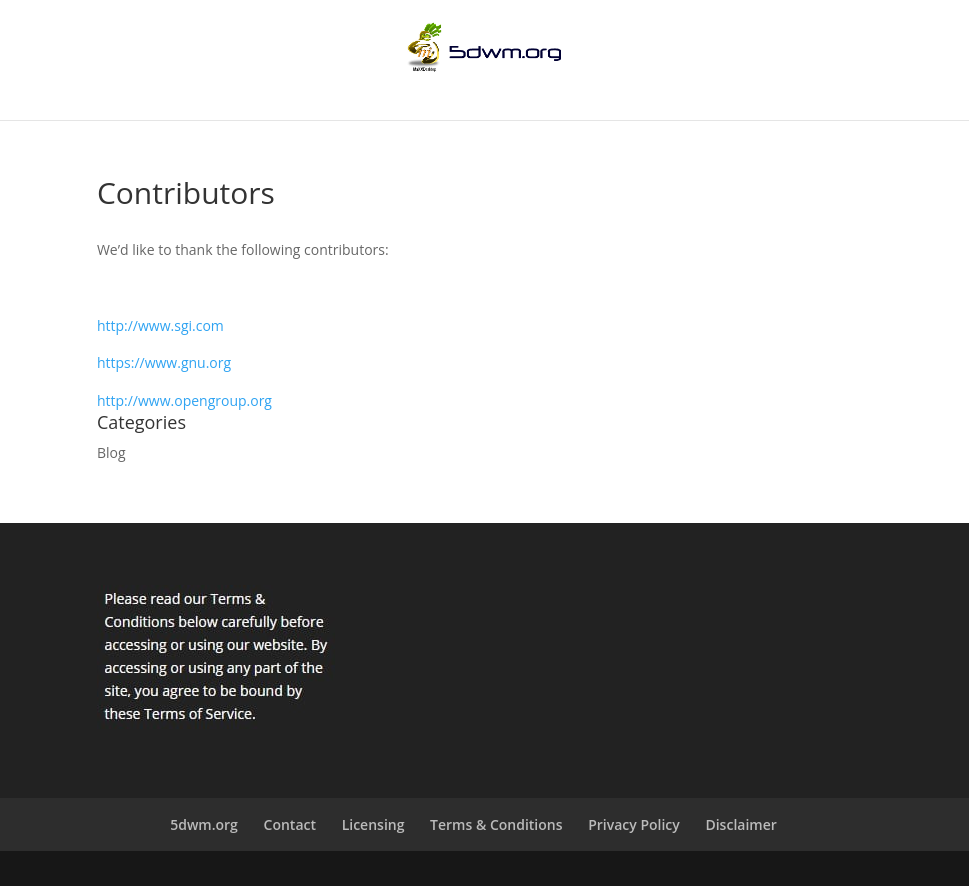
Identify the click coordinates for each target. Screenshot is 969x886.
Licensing (373, 824)
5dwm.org (204, 824)
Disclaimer (740, 824)
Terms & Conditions (496, 824)
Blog (111, 452)
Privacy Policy (634, 824)
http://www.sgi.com (160, 325)
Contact (290, 824)
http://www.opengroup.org (184, 400)
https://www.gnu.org (164, 362)
